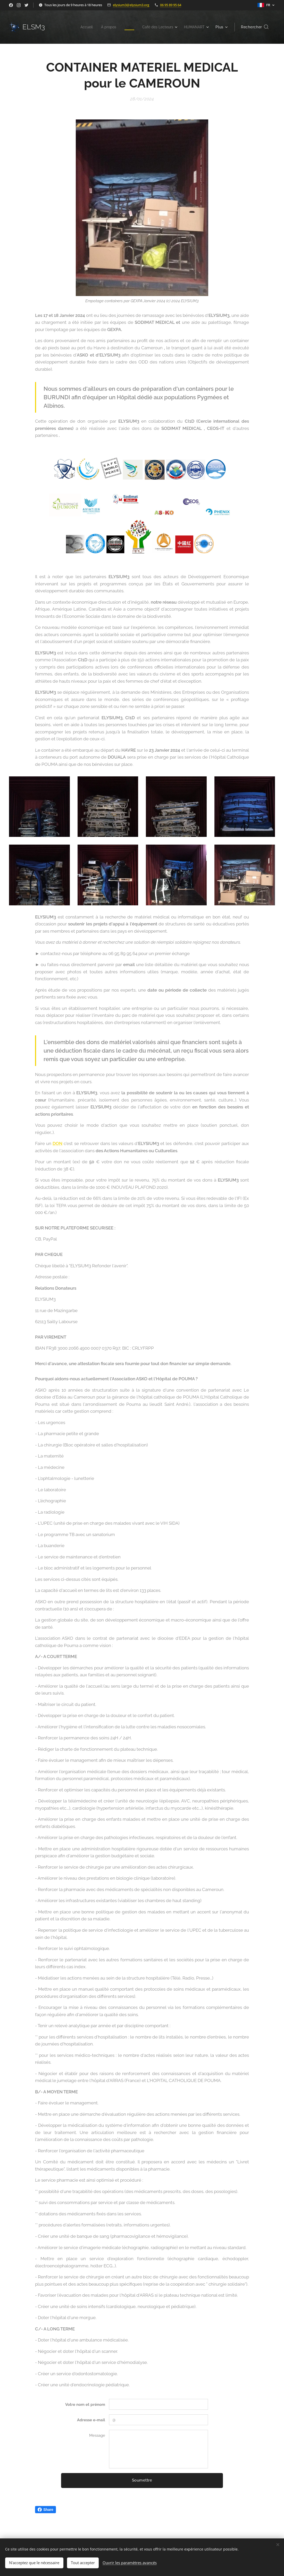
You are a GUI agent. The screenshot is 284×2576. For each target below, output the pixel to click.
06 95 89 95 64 (170, 5)
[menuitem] (80, 27)
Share (45, 2510)
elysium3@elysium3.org (131, 5)
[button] (255, 27)
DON (57, 1143)
